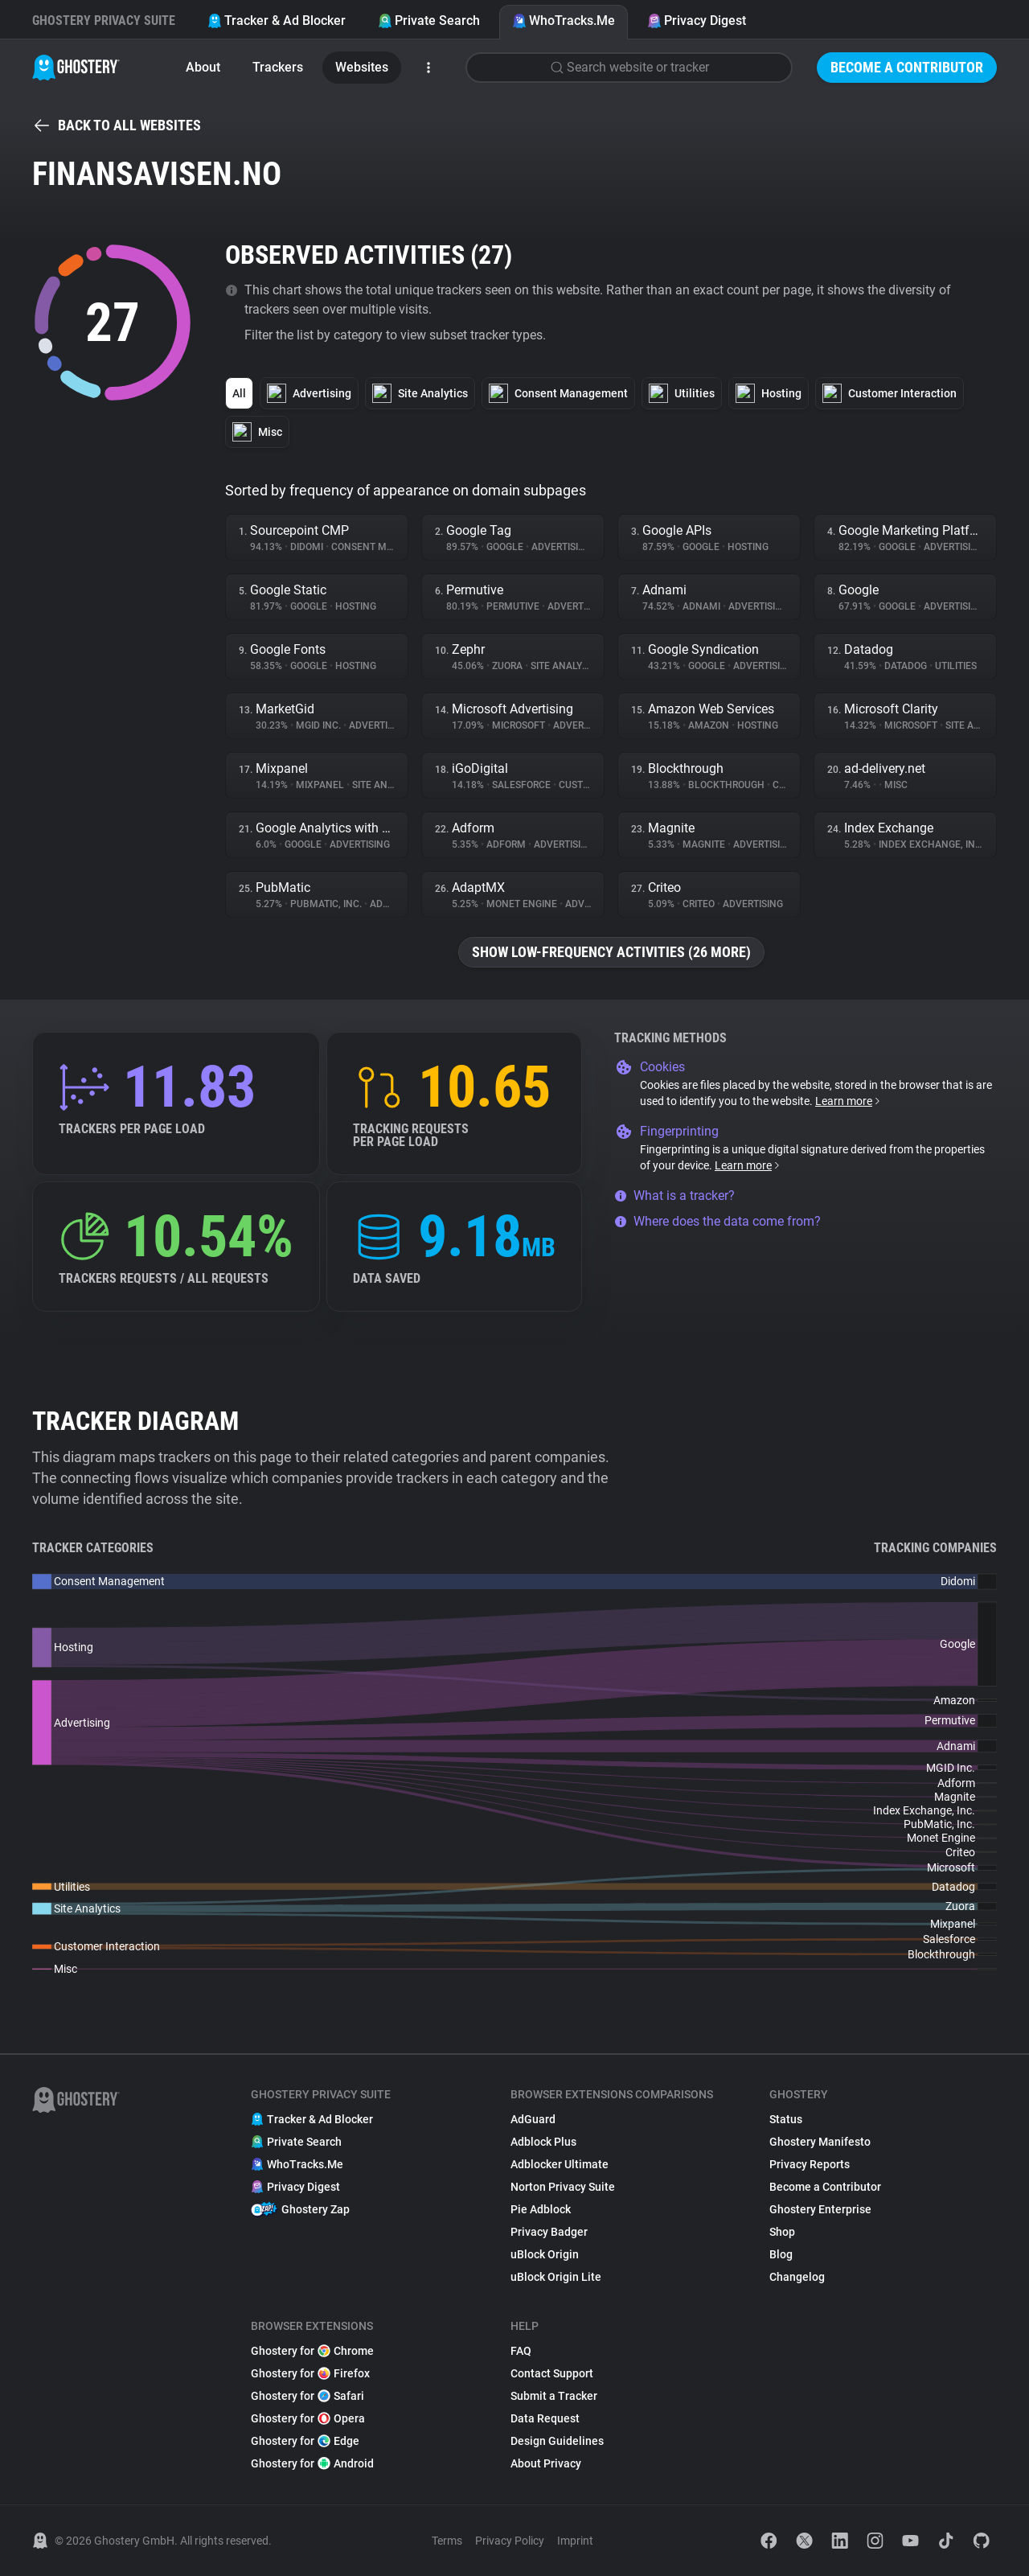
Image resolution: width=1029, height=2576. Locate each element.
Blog (781, 2254)
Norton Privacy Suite (562, 2186)
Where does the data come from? (717, 1221)
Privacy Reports (809, 2164)
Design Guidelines (557, 2440)
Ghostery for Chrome (312, 2350)
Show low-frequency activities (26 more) (611, 951)
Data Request (545, 2418)
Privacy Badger (549, 2231)
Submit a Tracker (553, 2395)
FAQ (520, 2350)
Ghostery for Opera (308, 2418)
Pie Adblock (540, 2209)
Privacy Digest (696, 20)
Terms (447, 2540)
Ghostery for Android (312, 2463)
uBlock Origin (544, 2254)
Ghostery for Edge (305, 2440)
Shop (782, 2231)
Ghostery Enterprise (820, 2209)
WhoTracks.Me (563, 20)
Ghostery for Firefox (310, 2373)
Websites (361, 67)
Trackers (277, 67)
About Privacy (545, 2463)
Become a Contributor (906, 67)
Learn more (848, 1101)
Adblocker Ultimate (559, 2164)
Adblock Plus (543, 2141)
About (203, 67)
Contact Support (551, 2373)
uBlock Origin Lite (555, 2276)
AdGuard (532, 2119)
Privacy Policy (509, 2540)
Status (785, 2119)
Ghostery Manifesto (820, 2141)
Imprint (575, 2540)
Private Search (429, 20)
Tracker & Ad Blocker (276, 20)
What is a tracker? (674, 1195)
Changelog (797, 2276)
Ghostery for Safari (307, 2395)
